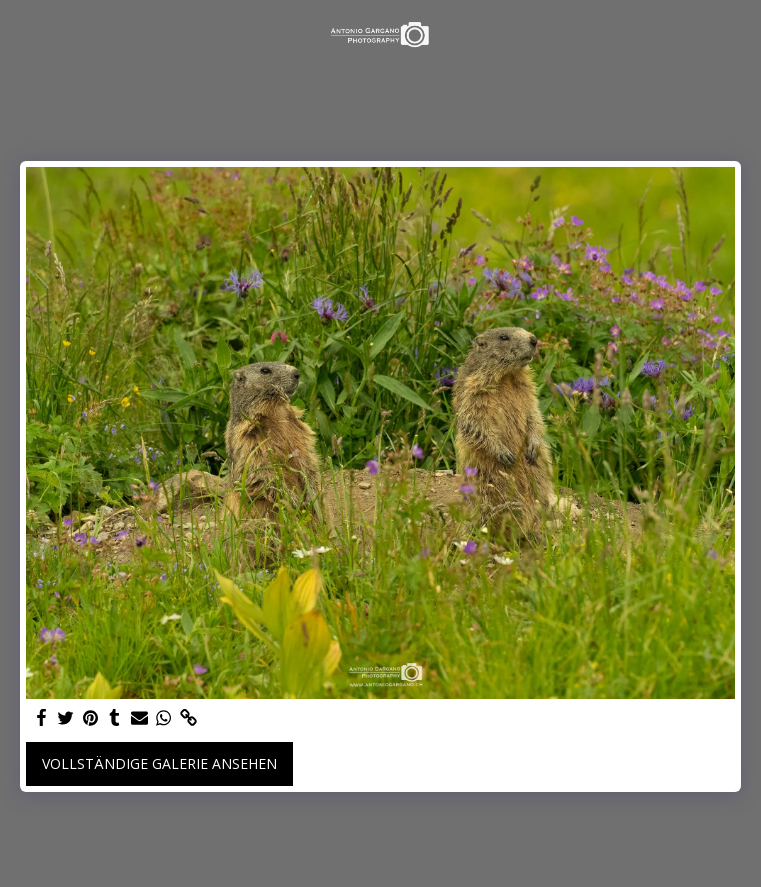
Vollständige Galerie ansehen (159, 763)
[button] (22, 33)
